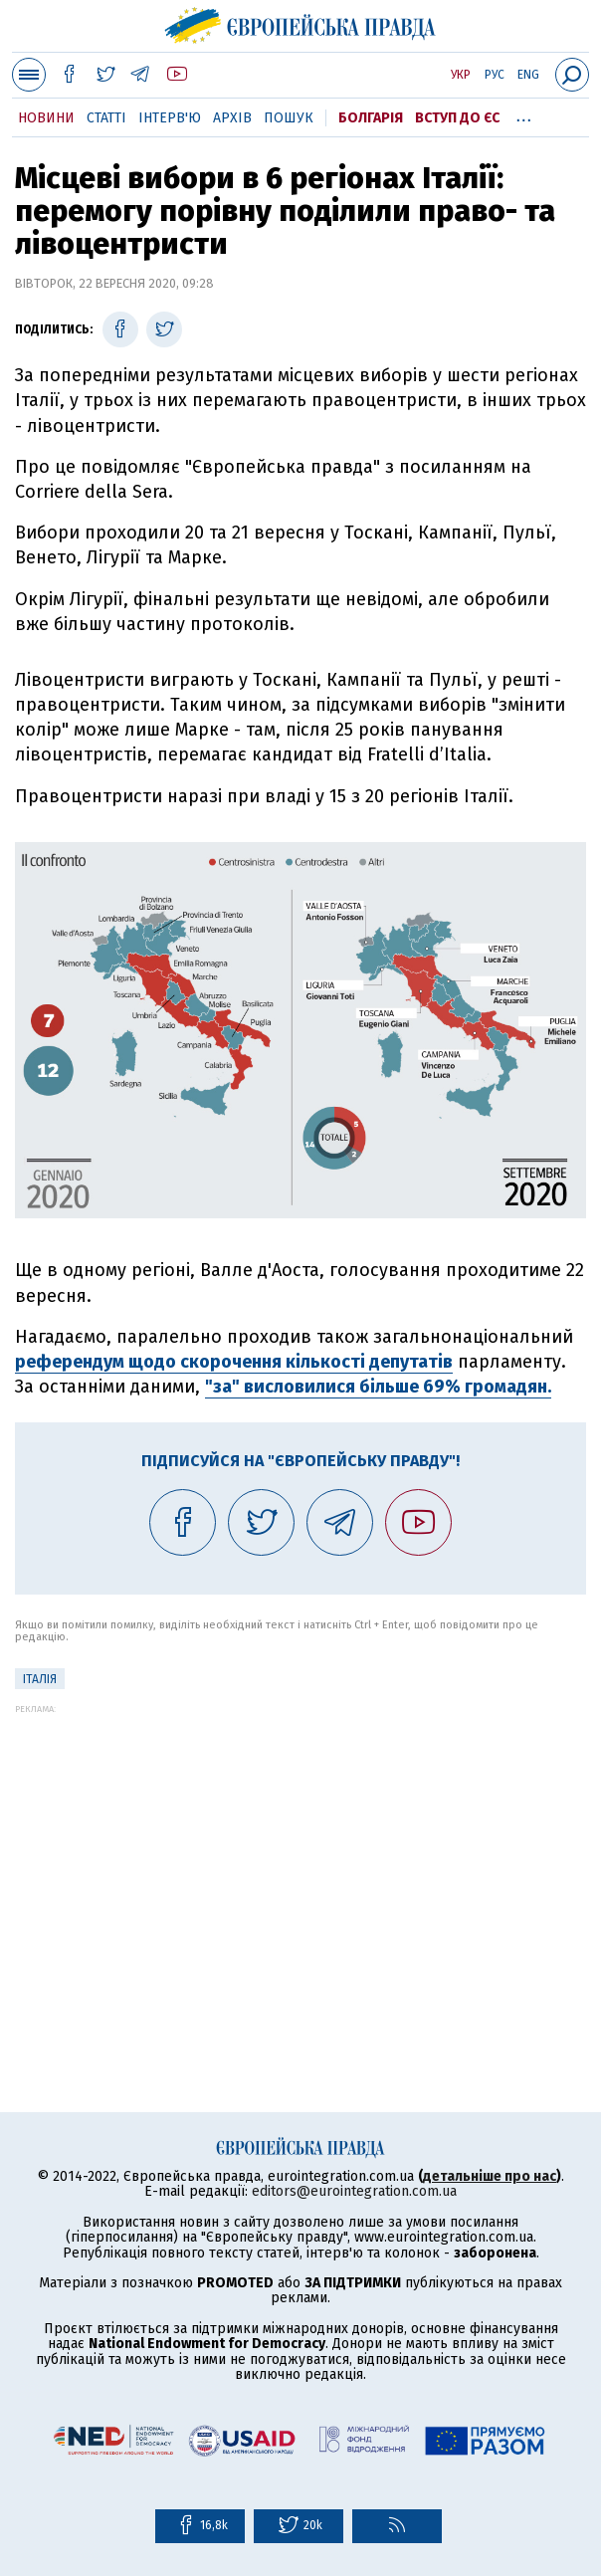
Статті (106, 117)
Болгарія (370, 117)
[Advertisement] (300, 1853)
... (523, 114)
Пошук (288, 117)
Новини (46, 117)
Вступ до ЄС (457, 117)
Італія (40, 1679)
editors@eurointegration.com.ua (354, 2191)
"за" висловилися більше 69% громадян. (378, 1386)
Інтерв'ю (169, 117)
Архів (232, 117)
